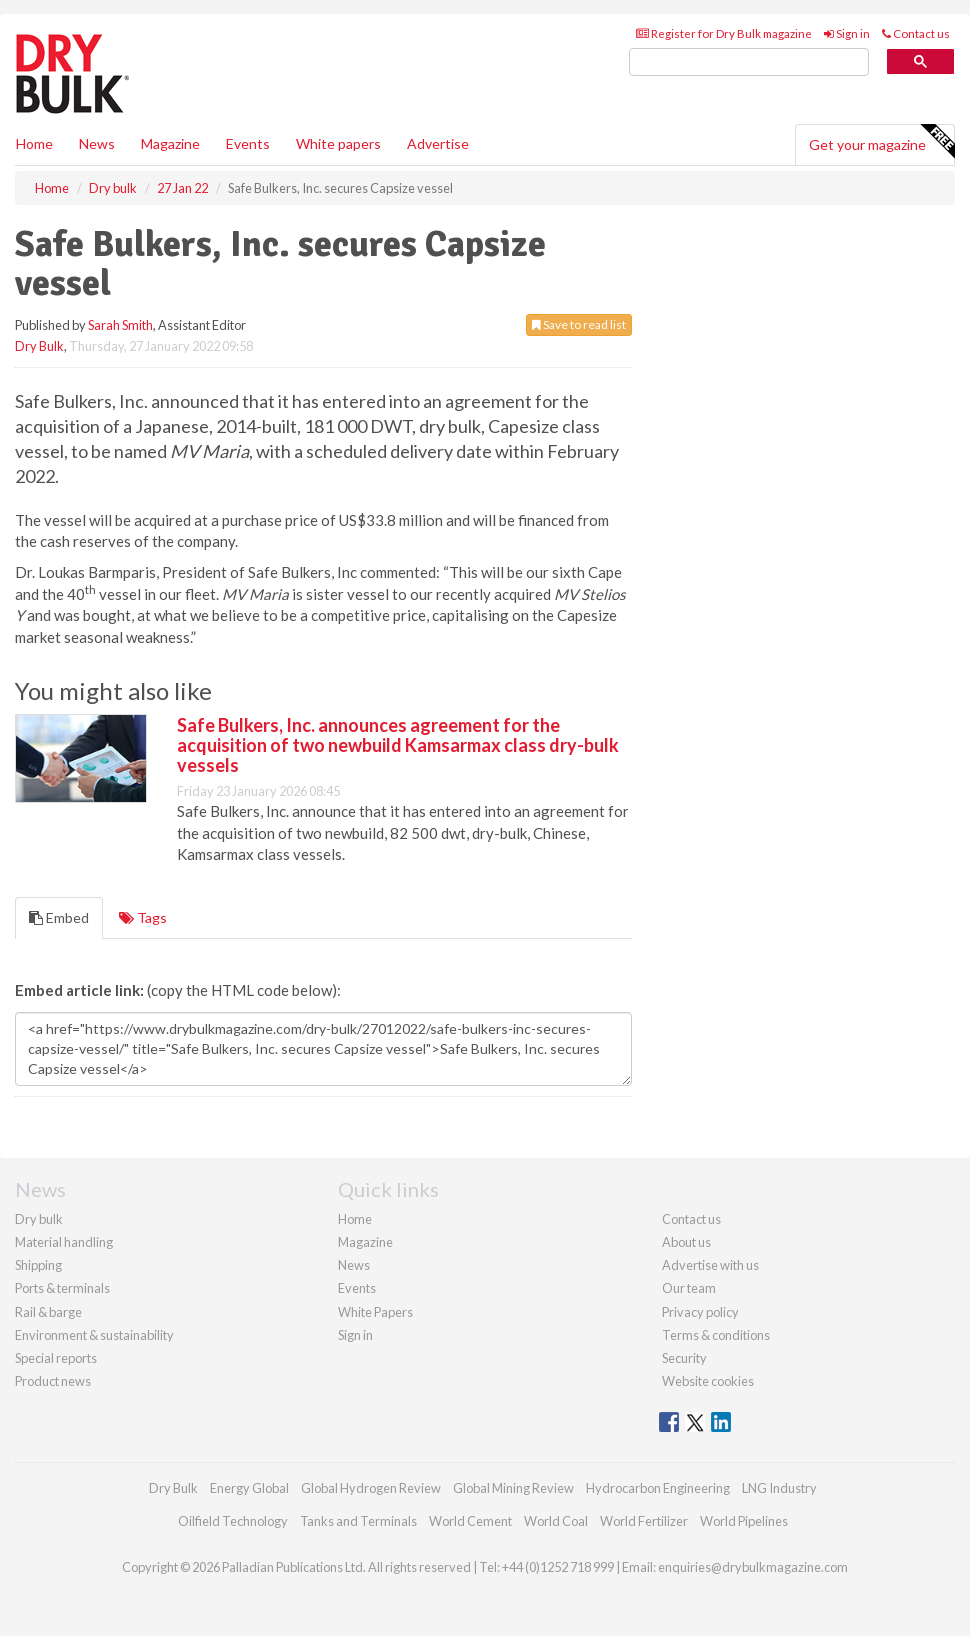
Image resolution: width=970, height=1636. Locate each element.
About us (686, 1242)
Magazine (170, 143)
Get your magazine (881, 142)
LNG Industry (779, 1488)
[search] (749, 62)
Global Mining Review (513, 1488)
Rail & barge (48, 1312)
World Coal (556, 1521)
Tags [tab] (143, 917)
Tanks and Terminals (358, 1521)
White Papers (375, 1312)
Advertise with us (710, 1265)
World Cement (470, 1521)
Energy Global (249, 1488)
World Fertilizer (644, 1521)
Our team (689, 1288)
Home (34, 143)
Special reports (56, 1358)
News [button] (97, 143)
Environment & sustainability (94, 1335)
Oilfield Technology (233, 1521)
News (354, 1265)
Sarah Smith (120, 325)
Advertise (438, 143)
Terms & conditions (716, 1335)
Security (684, 1358)
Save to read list (579, 324)
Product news (53, 1381)
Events (248, 143)
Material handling (64, 1242)
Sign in (847, 33)
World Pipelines (744, 1521)
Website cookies (708, 1381)
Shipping (38, 1265)
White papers (338, 143)
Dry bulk (39, 1219)
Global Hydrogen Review (371, 1488)
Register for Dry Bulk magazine (724, 33)
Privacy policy (700, 1312)
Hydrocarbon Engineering (658, 1488)
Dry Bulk (39, 346)
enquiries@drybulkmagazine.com (753, 1567)
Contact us (916, 33)
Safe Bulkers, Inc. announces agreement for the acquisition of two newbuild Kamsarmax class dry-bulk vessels (398, 745)
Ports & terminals (62, 1288)
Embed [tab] (59, 917)
